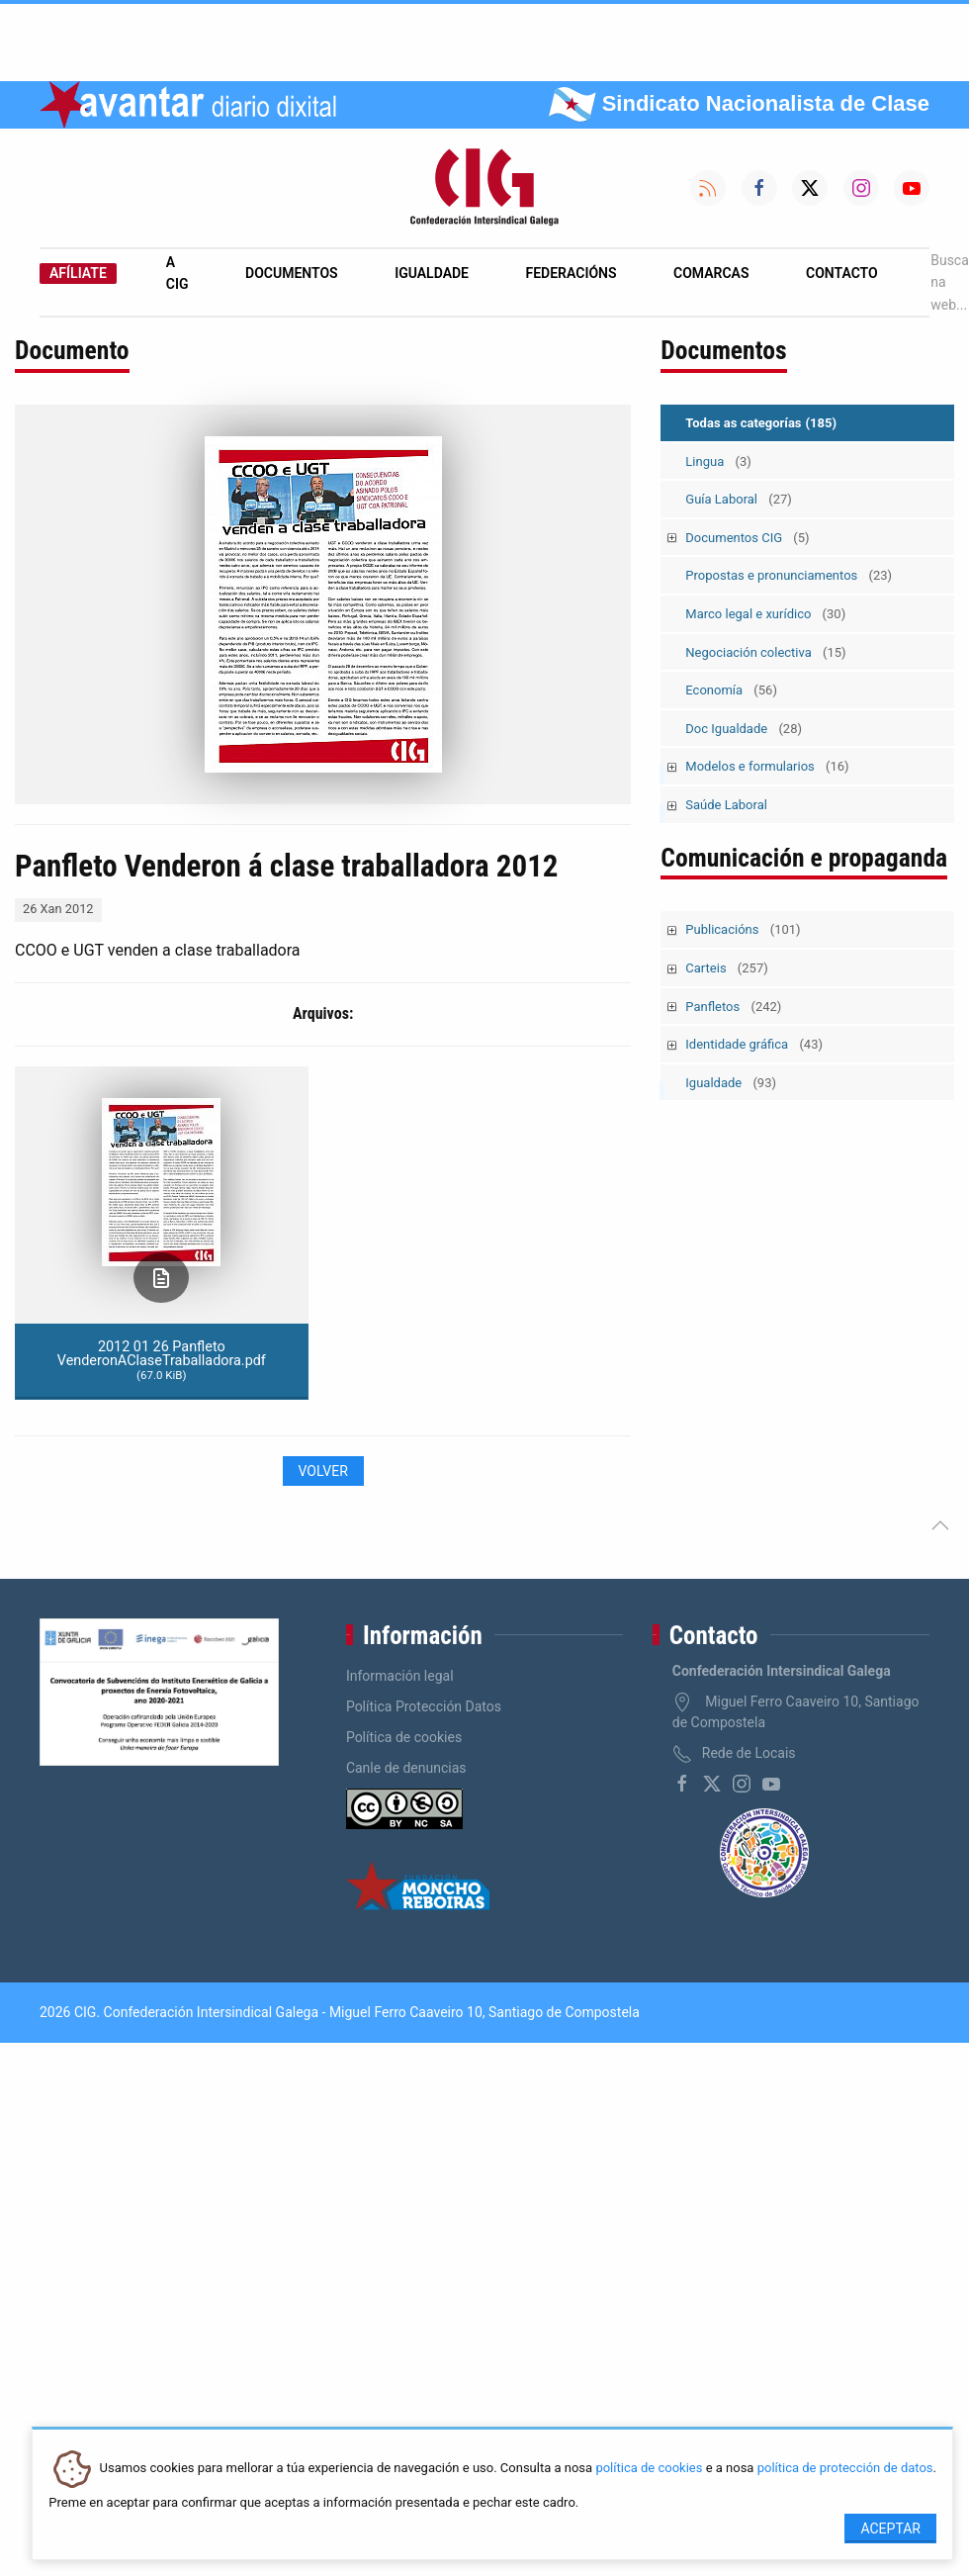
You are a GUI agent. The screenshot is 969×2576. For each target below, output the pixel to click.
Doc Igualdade (743, 728)
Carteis (726, 968)
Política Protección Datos (423, 1706)
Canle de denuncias (406, 1768)
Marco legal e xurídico (765, 613)
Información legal (400, 1676)
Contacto (842, 273)
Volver (323, 1471)
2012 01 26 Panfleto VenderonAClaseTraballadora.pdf (161, 1360)
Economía (731, 690)
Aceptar (890, 2528)
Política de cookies (404, 1737)
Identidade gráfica (754, 1044)
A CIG (177, 273)
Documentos (291, 273)
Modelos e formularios (766, 766)
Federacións (571, 273)
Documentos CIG (747, 537)
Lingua (717, 461)
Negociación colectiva (765, 652)
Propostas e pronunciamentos (788, 575)
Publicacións (742, 929)
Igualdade (432, 273)
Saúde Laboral (726, 804)
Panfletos (733, 1006)
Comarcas (711, 273)
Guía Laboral (738, 499)
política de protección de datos (845, 2468)
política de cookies (648, 2468)
